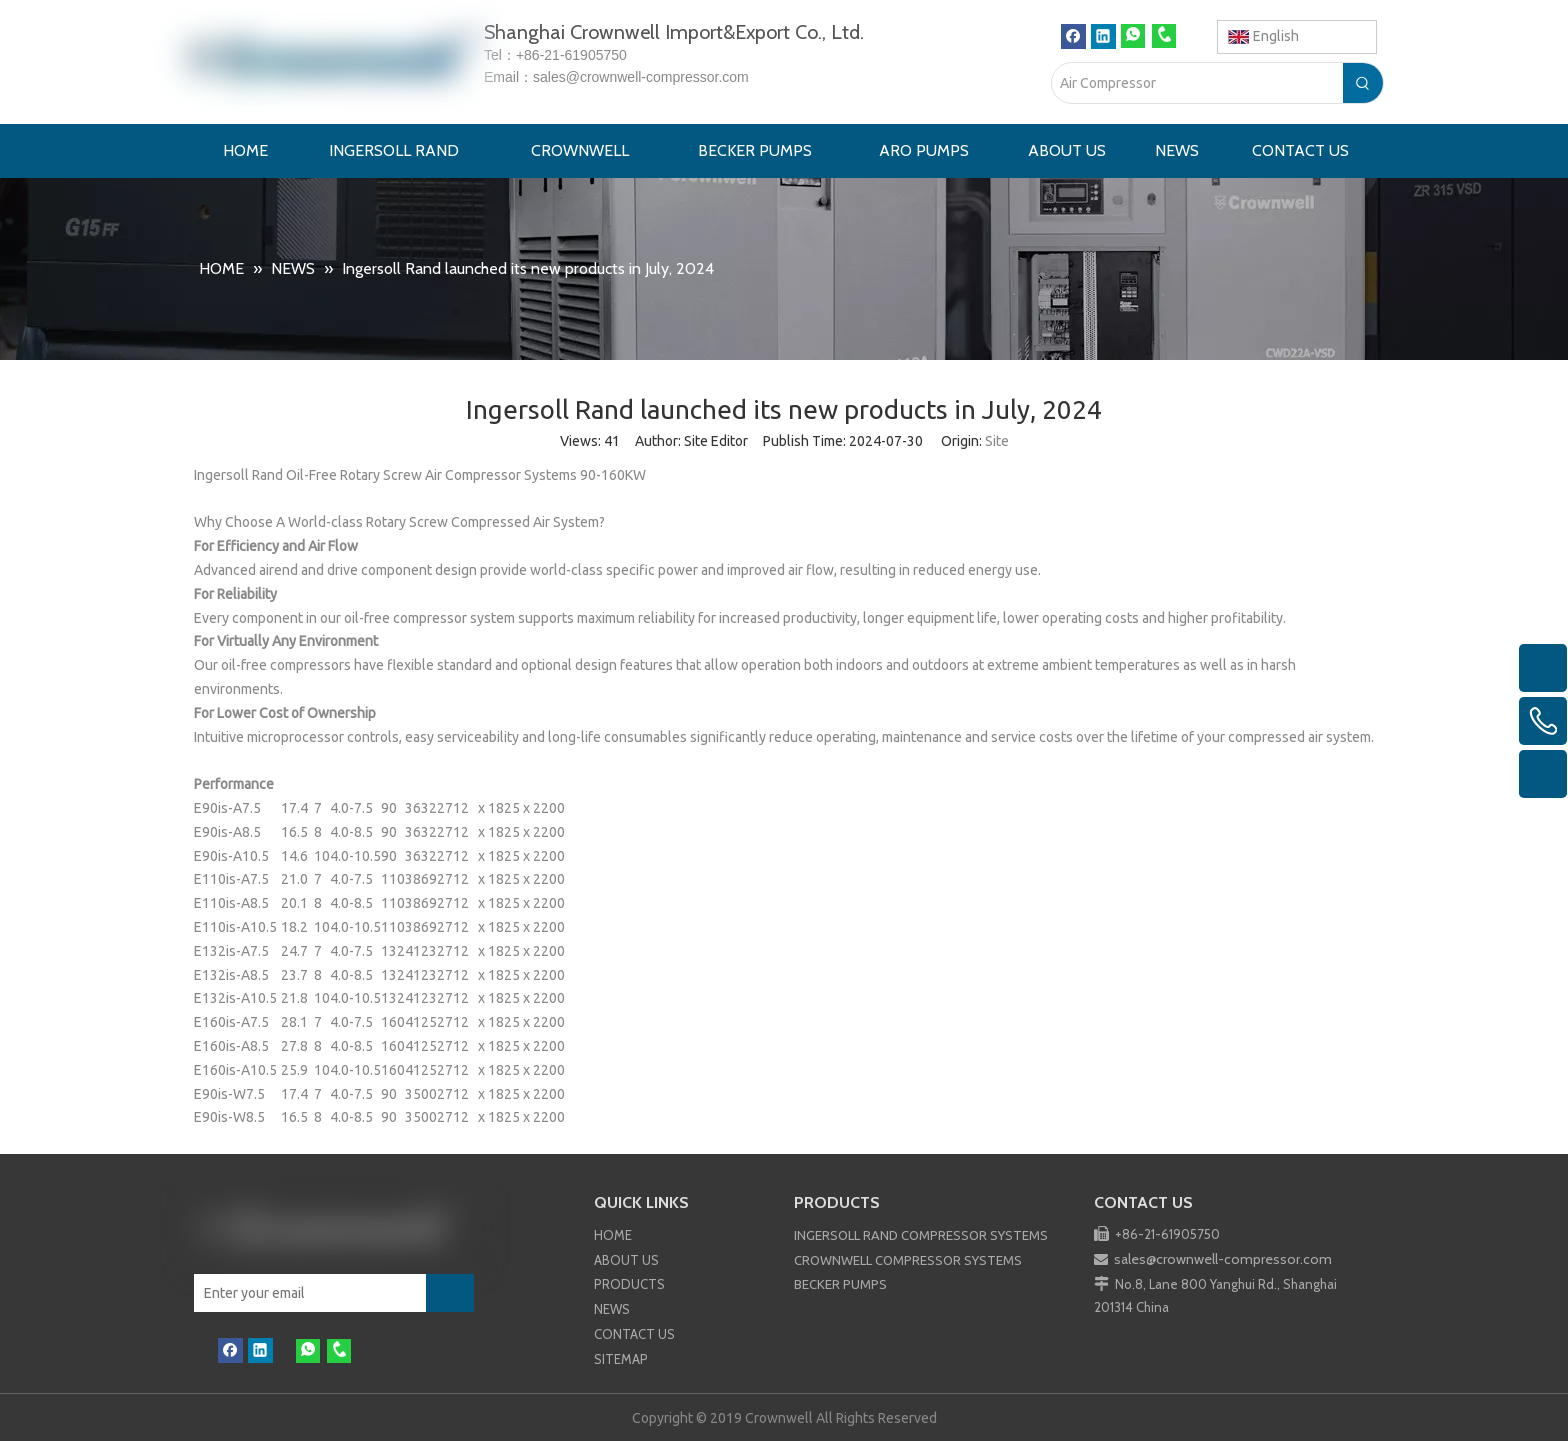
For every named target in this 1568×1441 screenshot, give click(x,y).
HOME (613, 1235)
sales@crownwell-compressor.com (641, 77)
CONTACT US (634, 1334)
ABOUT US (626, 1260)
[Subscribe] (450, 1293)
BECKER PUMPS (840, 1284)
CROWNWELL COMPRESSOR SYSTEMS (908, 1260)
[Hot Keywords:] (1363, 83)
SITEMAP (621, 1359)
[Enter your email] (300, 1293)
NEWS (612, 1309)
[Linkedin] (1103, 36)
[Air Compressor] (1197, 83)
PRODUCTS (629, 1284)
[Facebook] (1073, 36)
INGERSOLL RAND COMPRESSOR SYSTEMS (921, 1235)
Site (997, 441)
